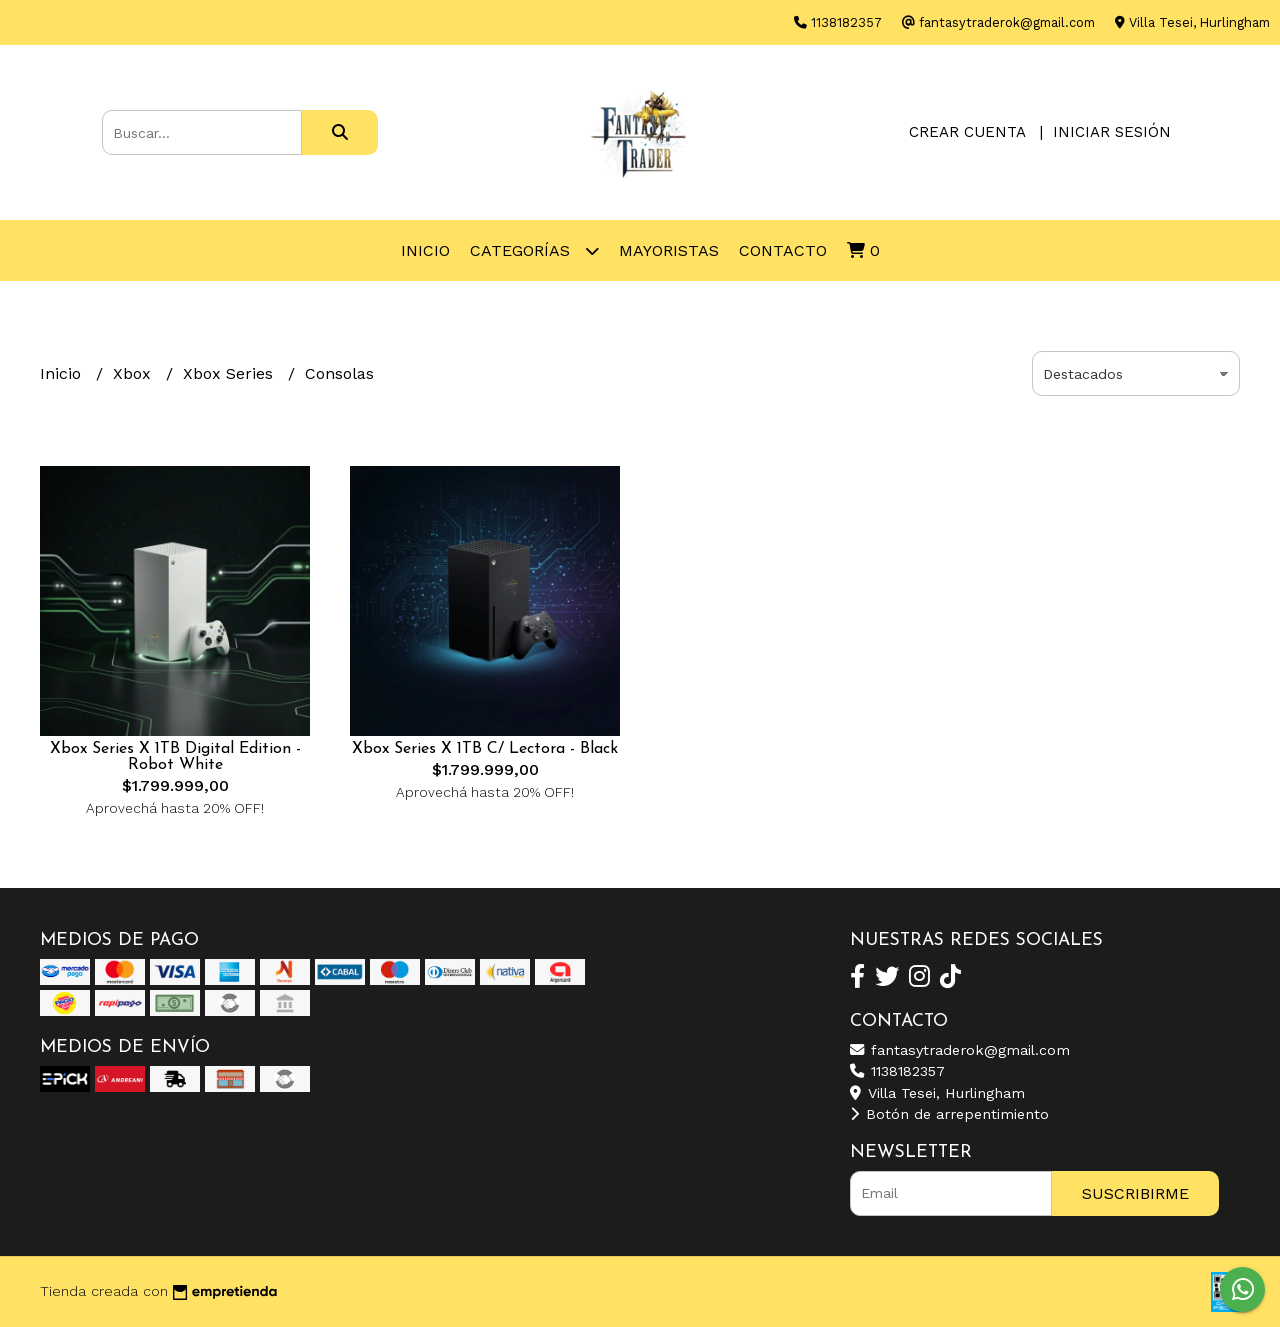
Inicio (425, 250)
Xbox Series (230, 373)
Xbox (134, 373)
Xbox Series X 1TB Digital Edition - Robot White (175, 757)
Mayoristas (669, 250)
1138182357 (897, 1071)
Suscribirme (1135, 1193)
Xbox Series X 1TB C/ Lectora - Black (485, 749)
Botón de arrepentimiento (949, 1114)
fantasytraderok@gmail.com (960, 1050)
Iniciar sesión (1112, 132)
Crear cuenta (967, 132)
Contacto (783, 250)
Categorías (534, 250)
